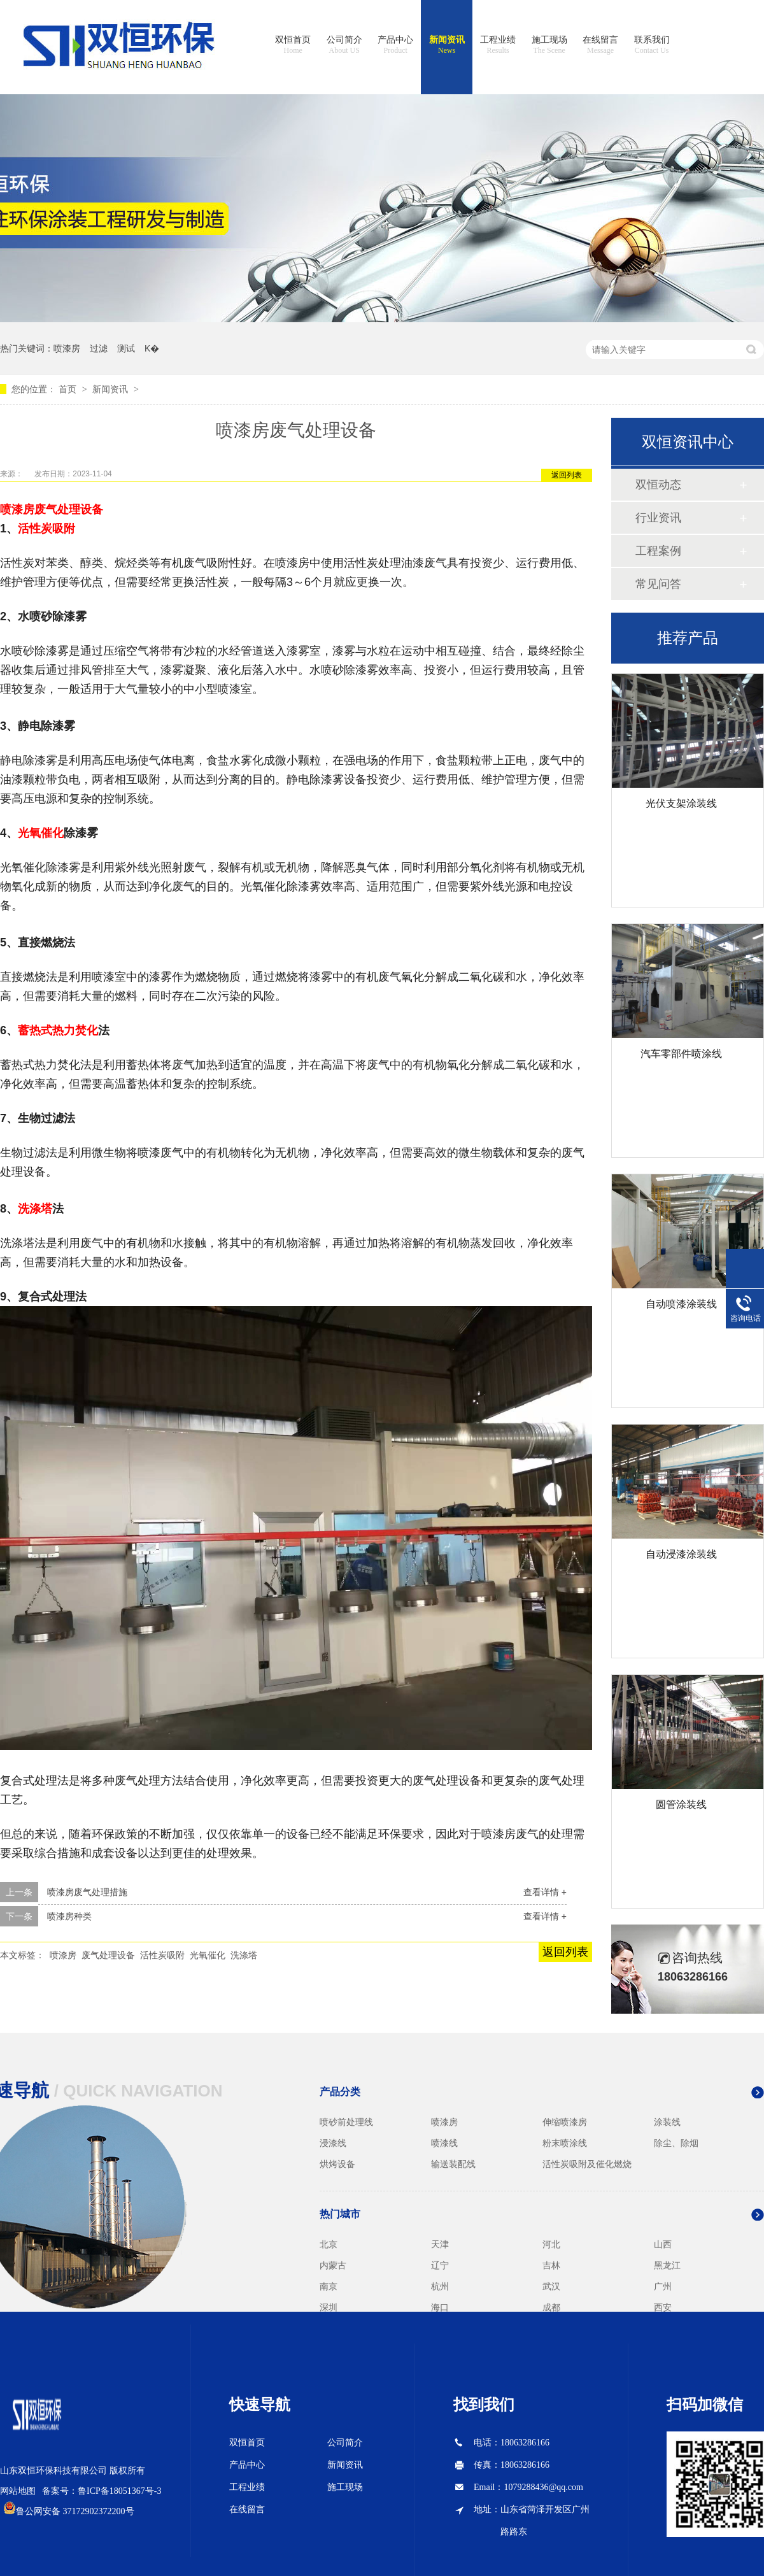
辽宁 (440, 2265)
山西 (663, 2244)
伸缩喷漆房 (564, 2122)
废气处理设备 (68, 509)
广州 (663, 2286)
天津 (440, 2244)
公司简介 (344, 45)
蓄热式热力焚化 (58, 1030)
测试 (126, 348)
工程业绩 (498, 45)
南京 (328, 2286)
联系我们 (652, 45)
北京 (328, 2244)
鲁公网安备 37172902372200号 (75, 2511)
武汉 (551, 2286)
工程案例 (658, 550)
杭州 (440, 2286)
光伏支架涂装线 (681, 803)
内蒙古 (333, 2265)
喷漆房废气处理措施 (87, 1892)
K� (152, 348)
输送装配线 (453, 2164)
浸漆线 (333, 2143)
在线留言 (600, 45)
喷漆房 (66, 348)
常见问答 (658, 584)
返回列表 (566, 475)
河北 (551, 2244)
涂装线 (667, 2122)
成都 (551, 2307)
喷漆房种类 (69, 1916)
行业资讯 (658, 517)
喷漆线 (444, 2143)
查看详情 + (545, 1892)
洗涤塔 (35, 1208)
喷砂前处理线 (346, 2122)
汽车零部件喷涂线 (681, 1053)
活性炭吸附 (46, 528)
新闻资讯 (447, 45)
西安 (663, 2307)
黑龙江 (667, 2265)
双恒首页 (293, 45)
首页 (69, 389)
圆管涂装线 (681, 1804)
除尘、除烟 (676, 2143)
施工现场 (549, 45)
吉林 (551, 2265)
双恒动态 (658, 484)
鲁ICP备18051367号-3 (119, 2491)
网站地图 (18, 2491)
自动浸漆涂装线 (681, 1554)
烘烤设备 (337, 2164)
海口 (440, 2307)
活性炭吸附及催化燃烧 (587, 2164)
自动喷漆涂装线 (681, 1304)
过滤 (99, 348)
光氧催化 (41, 833)
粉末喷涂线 (564, 2143)
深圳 (328, 2307)
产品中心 (395, 45)
